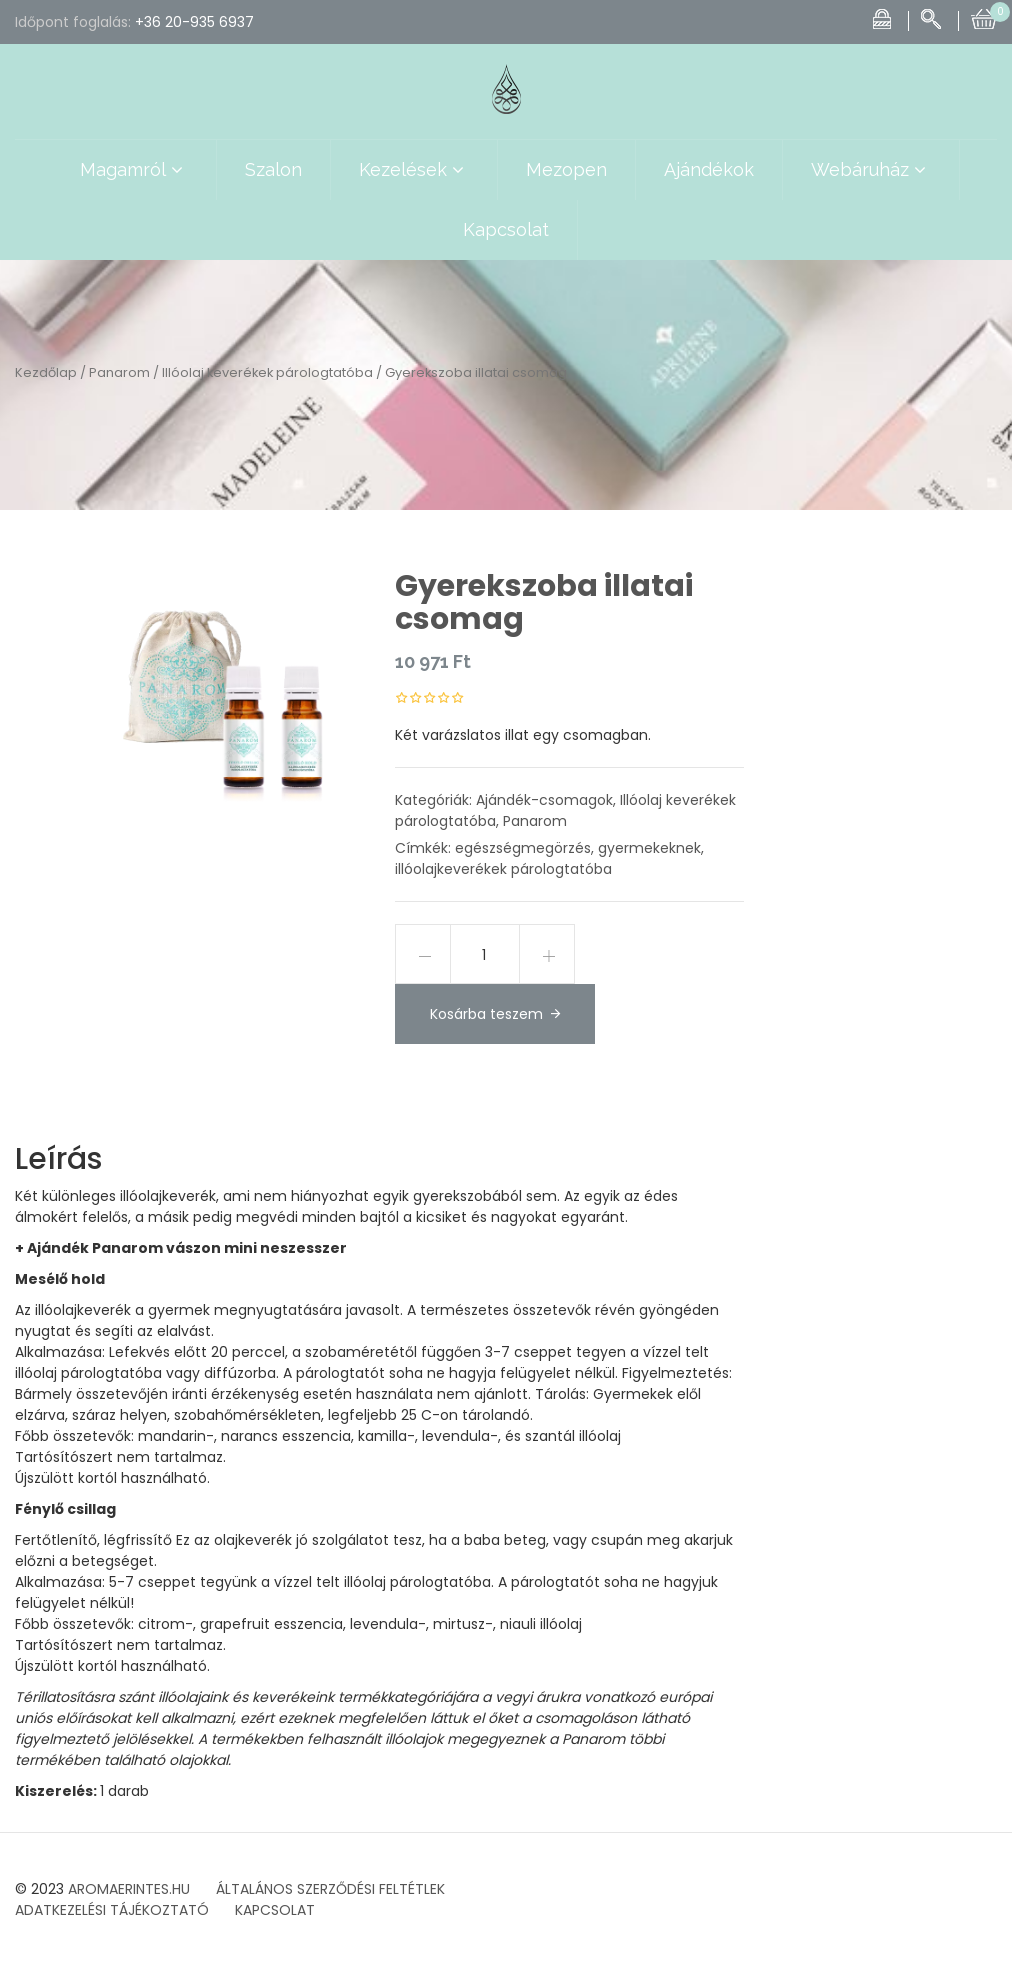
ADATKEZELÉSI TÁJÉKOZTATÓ (112, 1910)
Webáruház (871, 170)
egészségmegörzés (523, 848)
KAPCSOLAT (275, 1910)
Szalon (273, 169)
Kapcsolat (506, 229)
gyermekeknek (649, 848)
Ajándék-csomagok (544, 800)
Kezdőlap (46, 372)
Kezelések (414, 170)
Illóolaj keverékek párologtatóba (267, 372)
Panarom (119, 372)
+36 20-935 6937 (194, 22)
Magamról (134, 170)
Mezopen (566, 169)
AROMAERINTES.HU (129, 1889)
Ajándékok (709, 169)
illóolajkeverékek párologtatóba (503, 869)
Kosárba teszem (486, 1014)
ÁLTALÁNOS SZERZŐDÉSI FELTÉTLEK (330, 1889)
